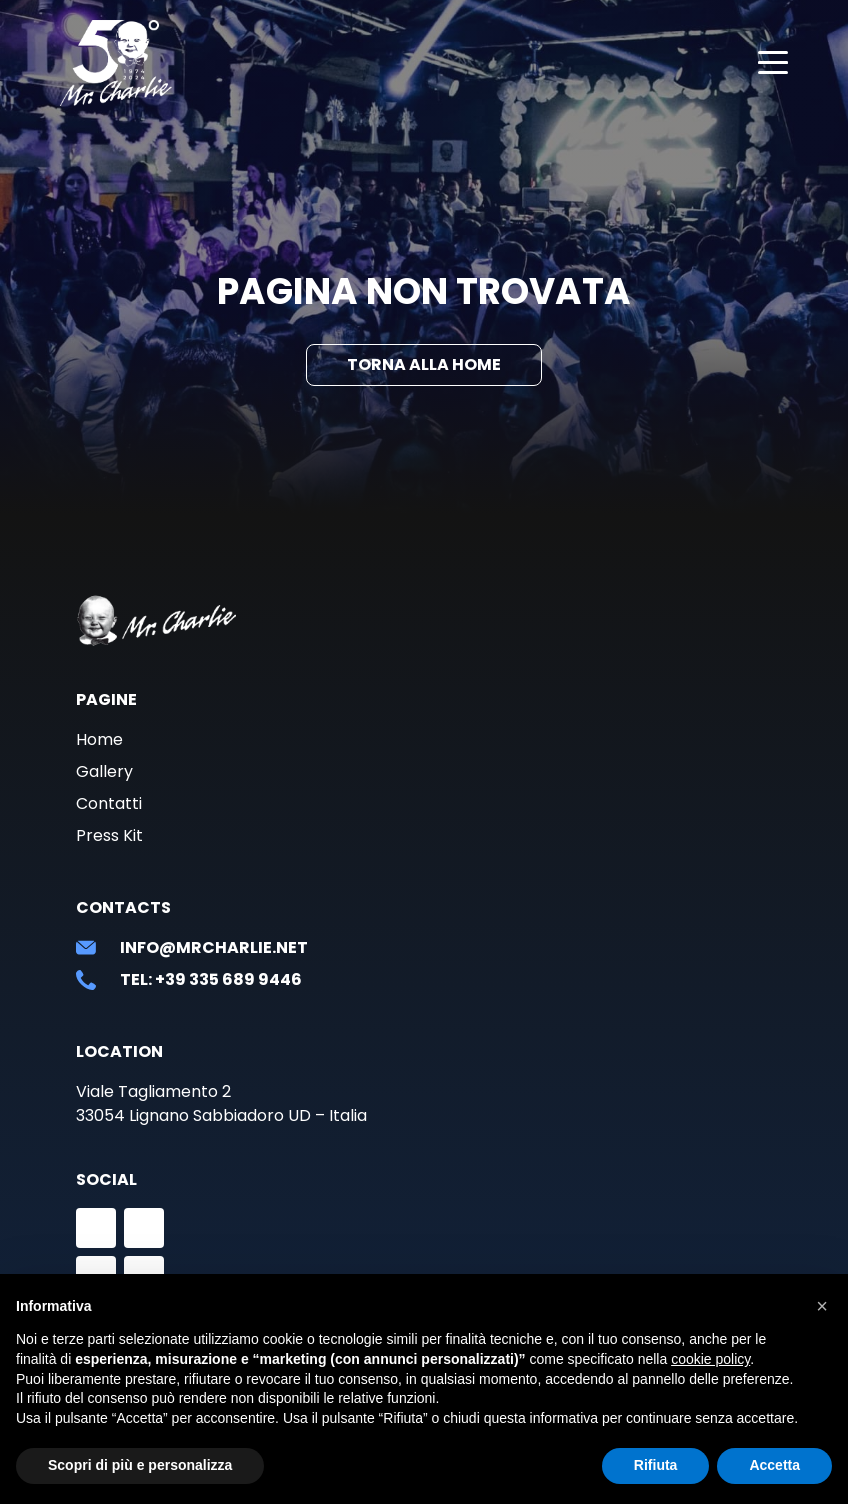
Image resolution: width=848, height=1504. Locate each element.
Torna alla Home (424, 364)
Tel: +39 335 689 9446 (211, 979)
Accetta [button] (774, 1465)
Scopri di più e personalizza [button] (140, 1465)
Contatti (109, 803)
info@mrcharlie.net (214, 947)
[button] (822, 1306)
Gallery (104, 771)
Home (99, 739)
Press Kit (109, 835)
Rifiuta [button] (656, 1465)
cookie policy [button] (710, 1359)
